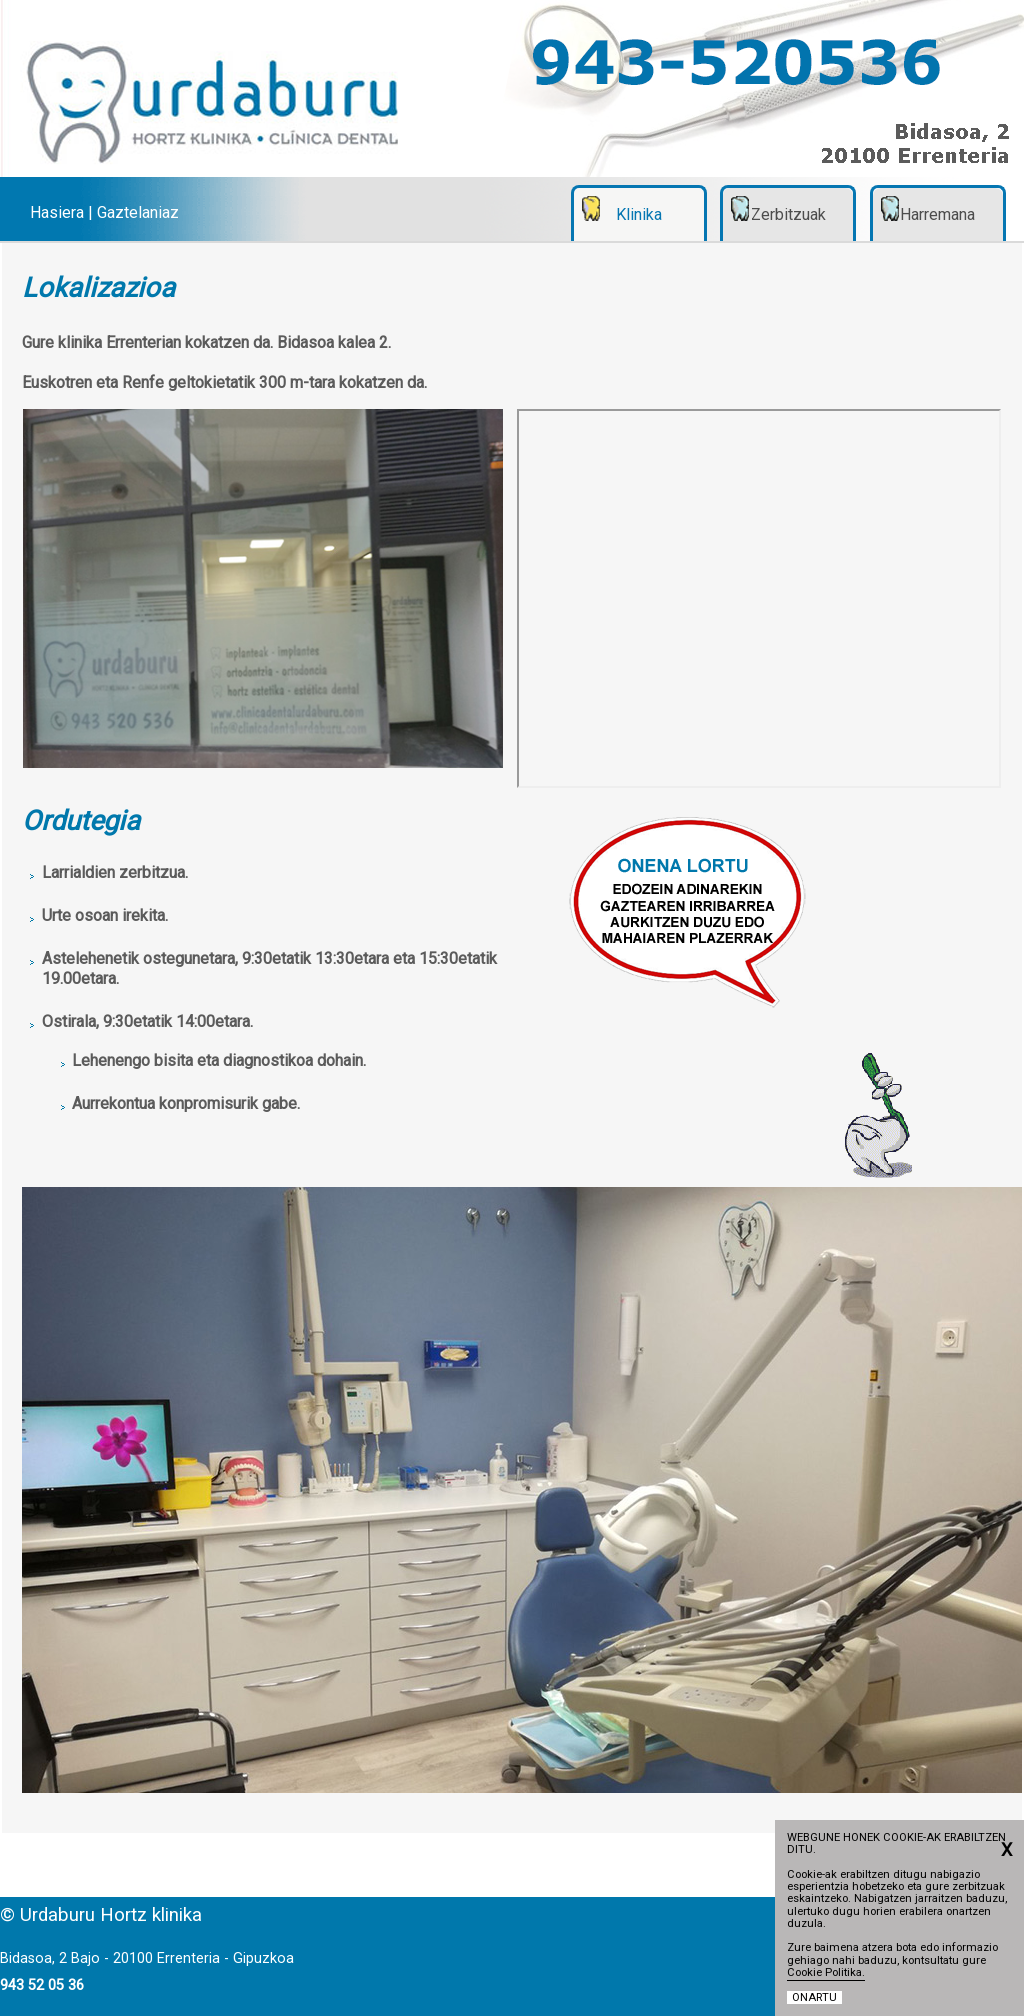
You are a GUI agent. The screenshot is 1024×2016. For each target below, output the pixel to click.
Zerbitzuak (788, 214)
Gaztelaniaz (138, 212)
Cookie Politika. (826, 1972)
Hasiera (57, 212)
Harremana (937, 214)
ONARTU (814, 1997)
